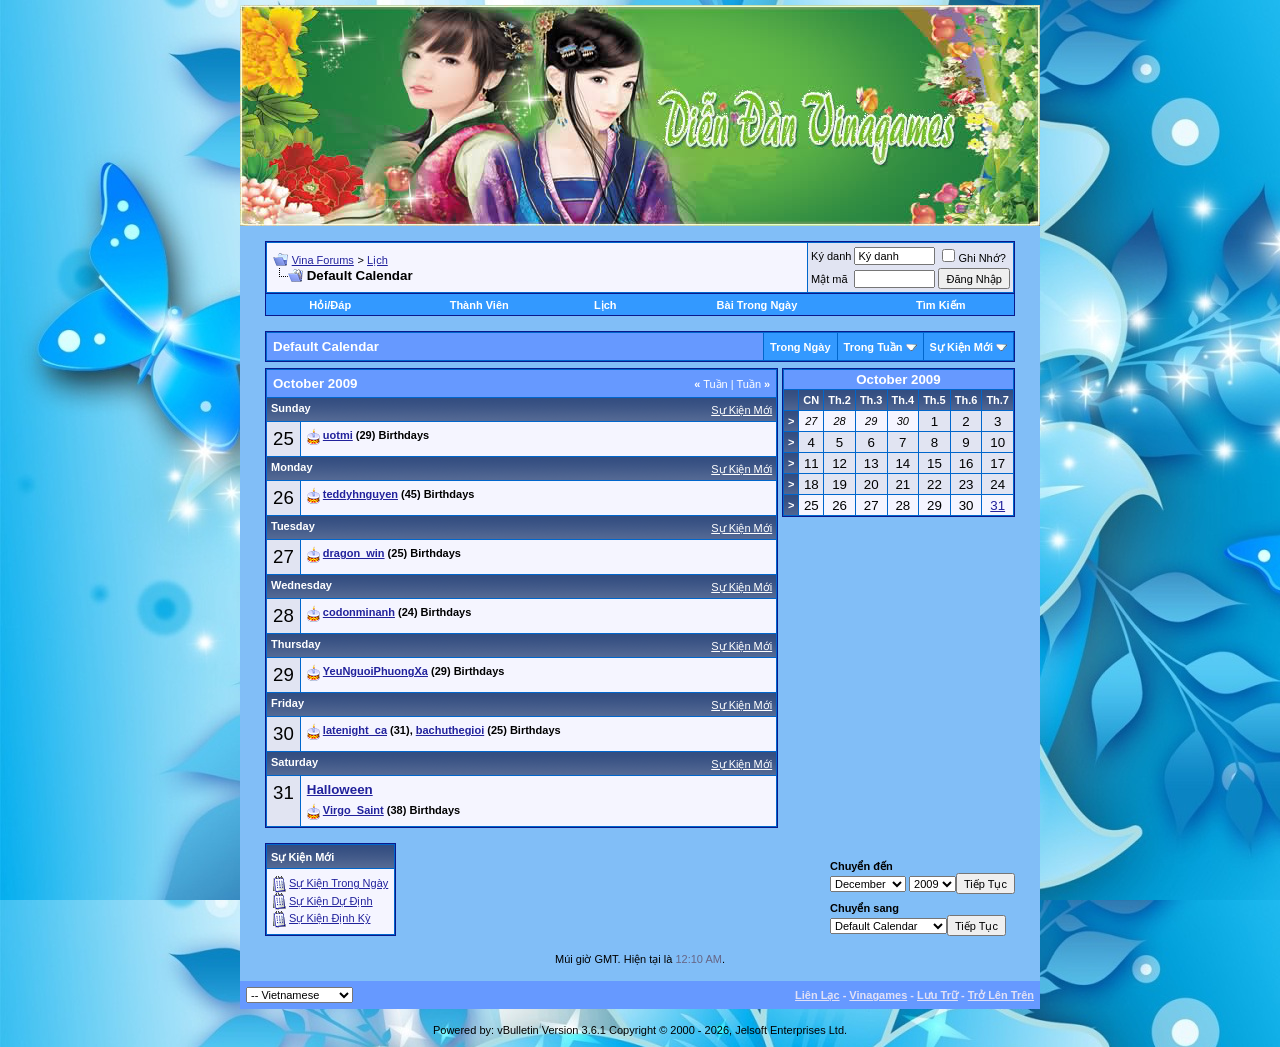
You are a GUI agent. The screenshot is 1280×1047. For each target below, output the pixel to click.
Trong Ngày (800, 347)
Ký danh (831, 256)
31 (283, 792)
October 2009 (898, 379)
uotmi (338, 435)
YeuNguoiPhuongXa (375, 671)
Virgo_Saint (353, 810)
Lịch (377, 260)
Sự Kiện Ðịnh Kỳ (329, 918)
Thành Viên (479, 305)
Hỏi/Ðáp (330, 305)
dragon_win (354, 553)
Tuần (711, 384)
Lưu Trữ (937, 995)
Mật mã (829, 279)
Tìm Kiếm (940, 305)
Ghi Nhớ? (973, 258)
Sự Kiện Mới (961, 347)
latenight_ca (355, 730)
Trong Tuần (873, 347)
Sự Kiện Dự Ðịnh (331, 901)
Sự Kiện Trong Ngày (338, 883)
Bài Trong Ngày (757, 305)
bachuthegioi (450, 730)
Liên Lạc (817, 995)
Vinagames (878, 995)
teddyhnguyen (360, 494)
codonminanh (359, 612)
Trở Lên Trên (1001, 995)
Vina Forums (323, 260)
